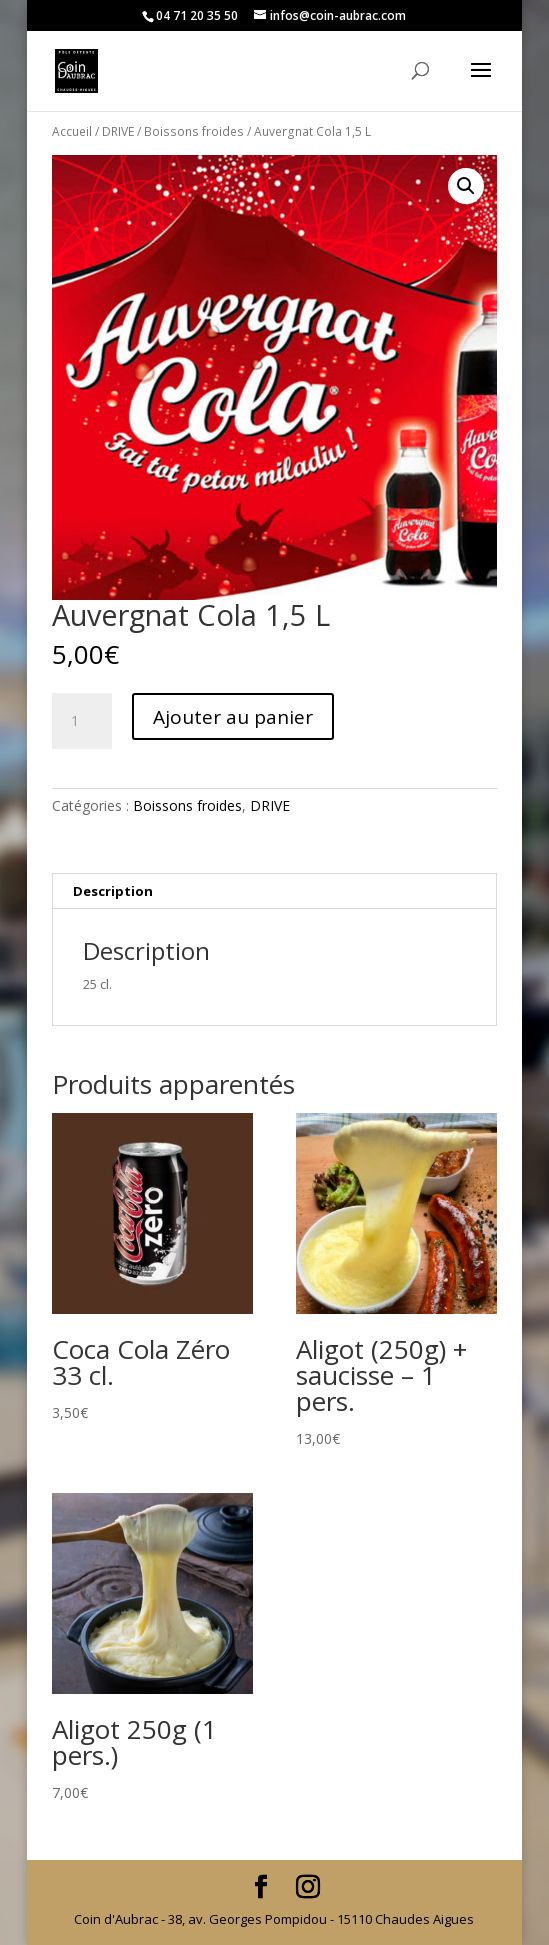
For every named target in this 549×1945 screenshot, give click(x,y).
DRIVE (118, 131)
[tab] (274, 891)
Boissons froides (194, 131)
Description (113, 891)
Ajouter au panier (233, 717)
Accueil (72, 131)
